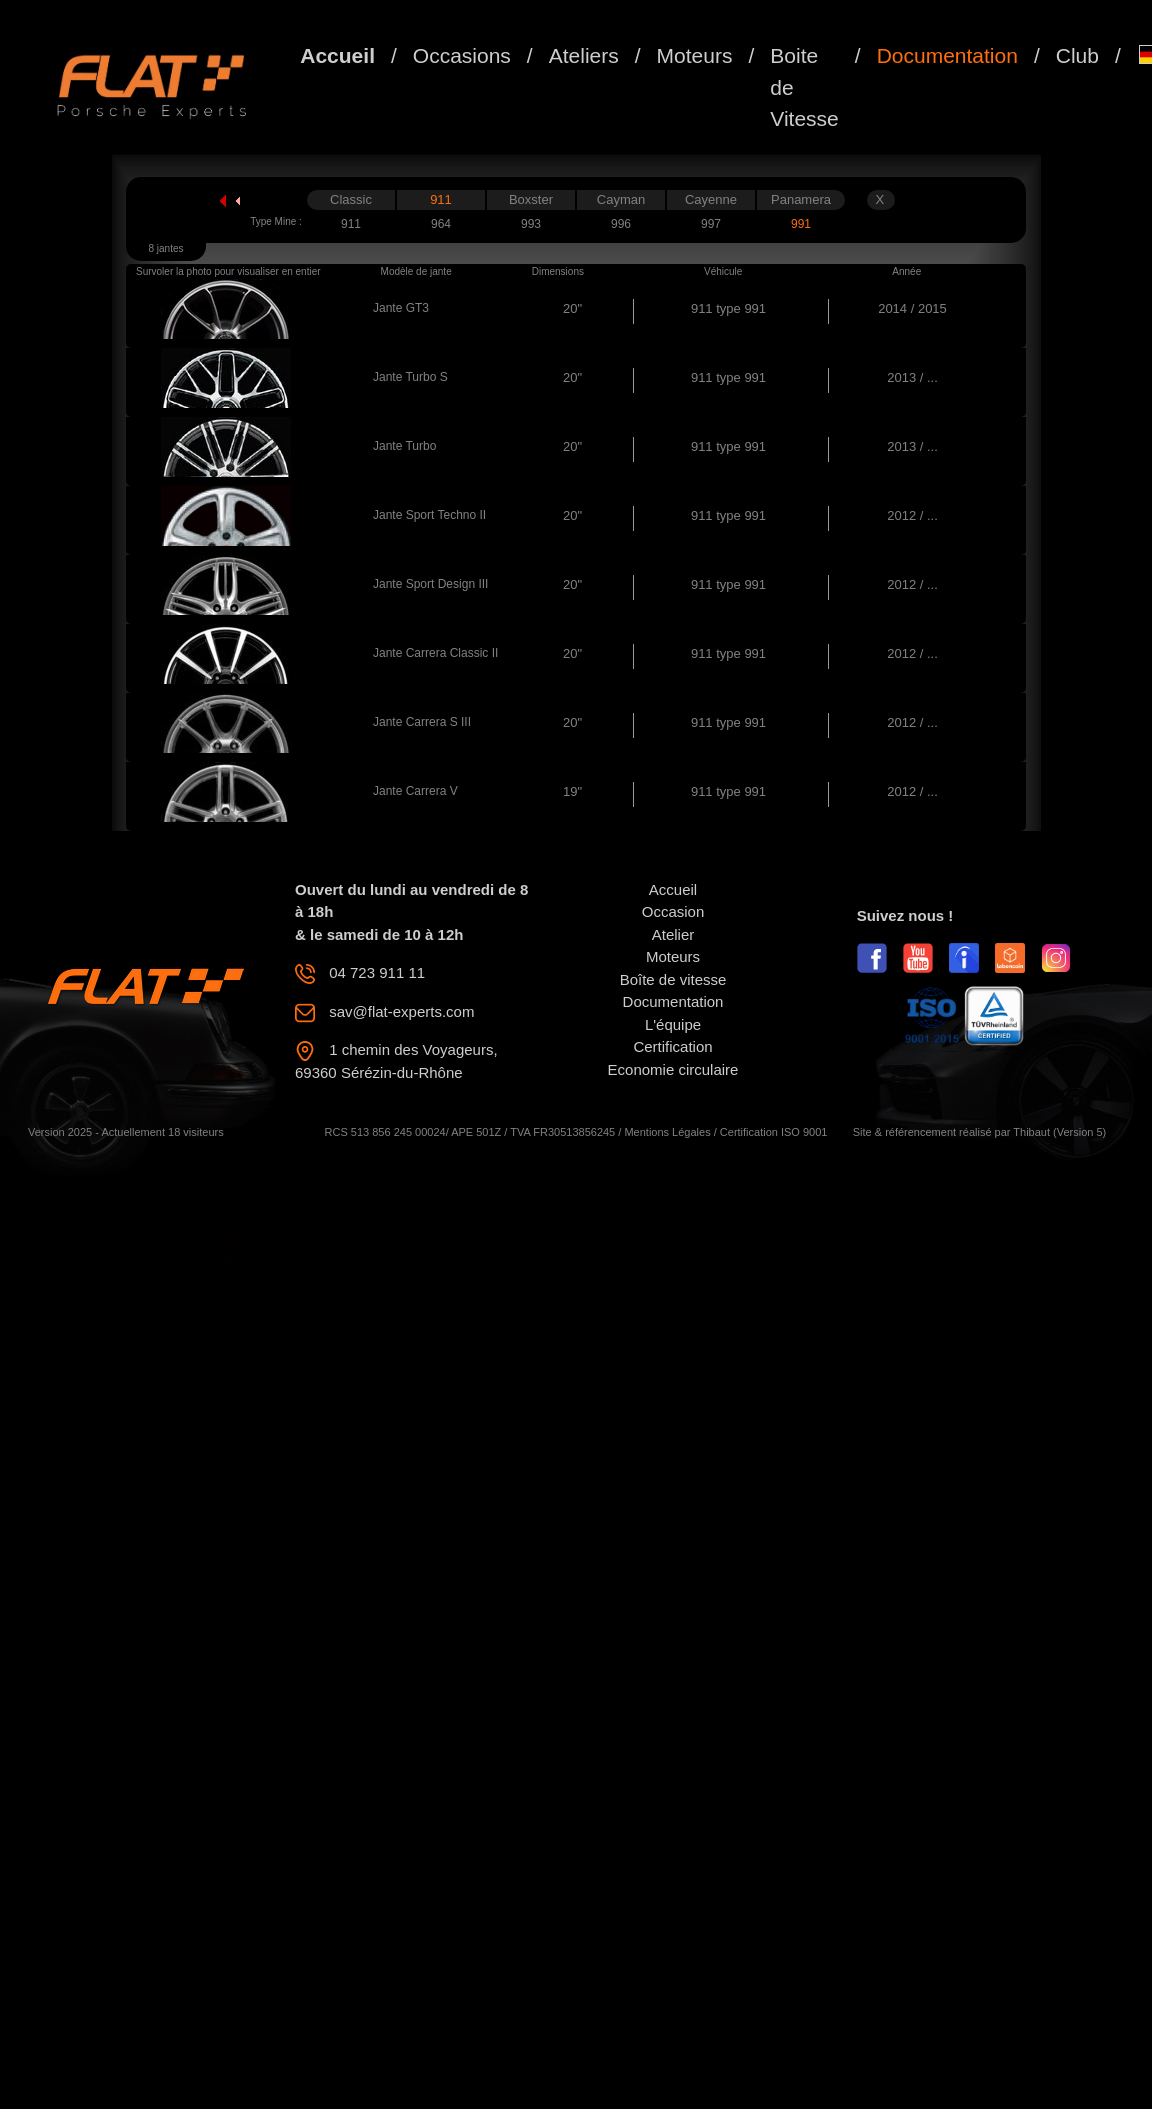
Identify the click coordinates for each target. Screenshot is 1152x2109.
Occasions (462, 55)
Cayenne (711, 199)
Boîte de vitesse (673, 979)
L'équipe (673, 1024)
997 (711, 224)
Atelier (673, 934)
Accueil (337, 55)
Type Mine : (276, 221)
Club (1077, 55)
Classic (351, 199)
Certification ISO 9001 (774, 1132)
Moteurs (695, 55)
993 (531, 224)
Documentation (947, 55)
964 (441, 224)
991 (801, 224)
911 (441, 199)
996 (621, 224)
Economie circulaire (673, 1069)
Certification (672, 1046)
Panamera (801, 199)
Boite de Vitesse (804, 87)
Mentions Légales (667, 1132)
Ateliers (584, 55)
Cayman (621, 199)
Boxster (531, 199)
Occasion (673, 911)
